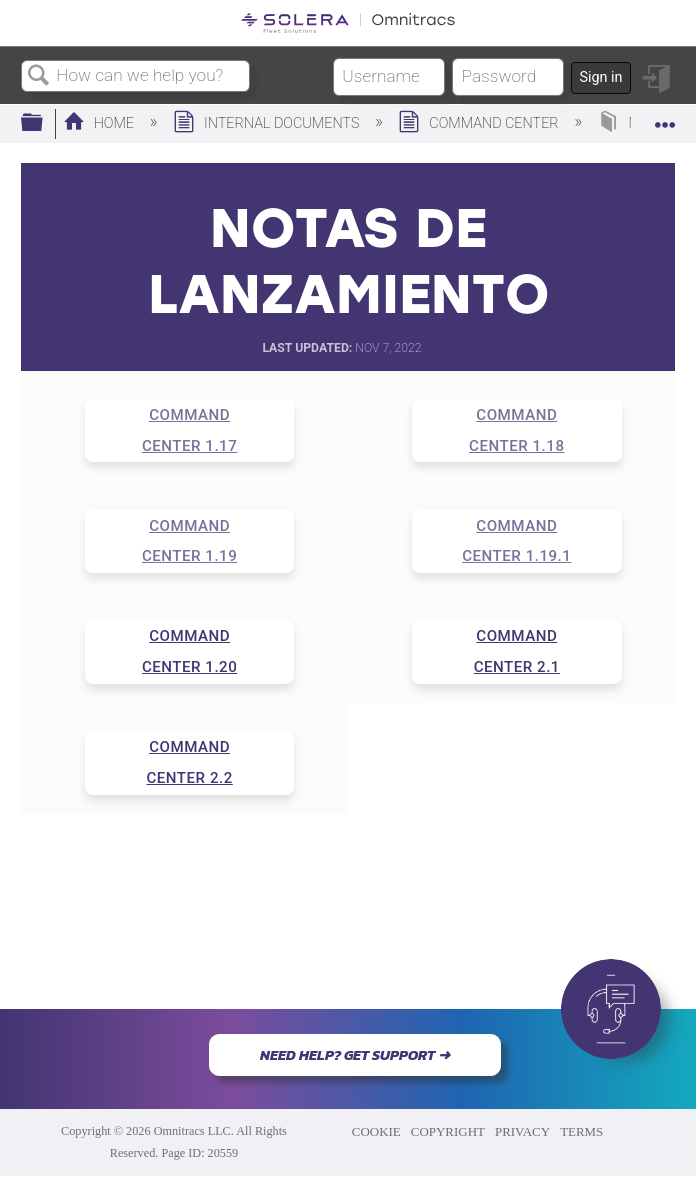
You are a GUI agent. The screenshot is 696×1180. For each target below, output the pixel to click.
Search (39, 76)
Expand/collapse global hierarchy (45, 123)
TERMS (581, 1131)
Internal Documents (268, 123)
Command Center (480, 123)
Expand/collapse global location (665, 117)
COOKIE (376, 1131)
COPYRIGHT (448, 1131)
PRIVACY (522, 1131)
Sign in (600, 77)
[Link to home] (348, 23)
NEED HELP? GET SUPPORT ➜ (355, 1055)
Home (100, 123)
